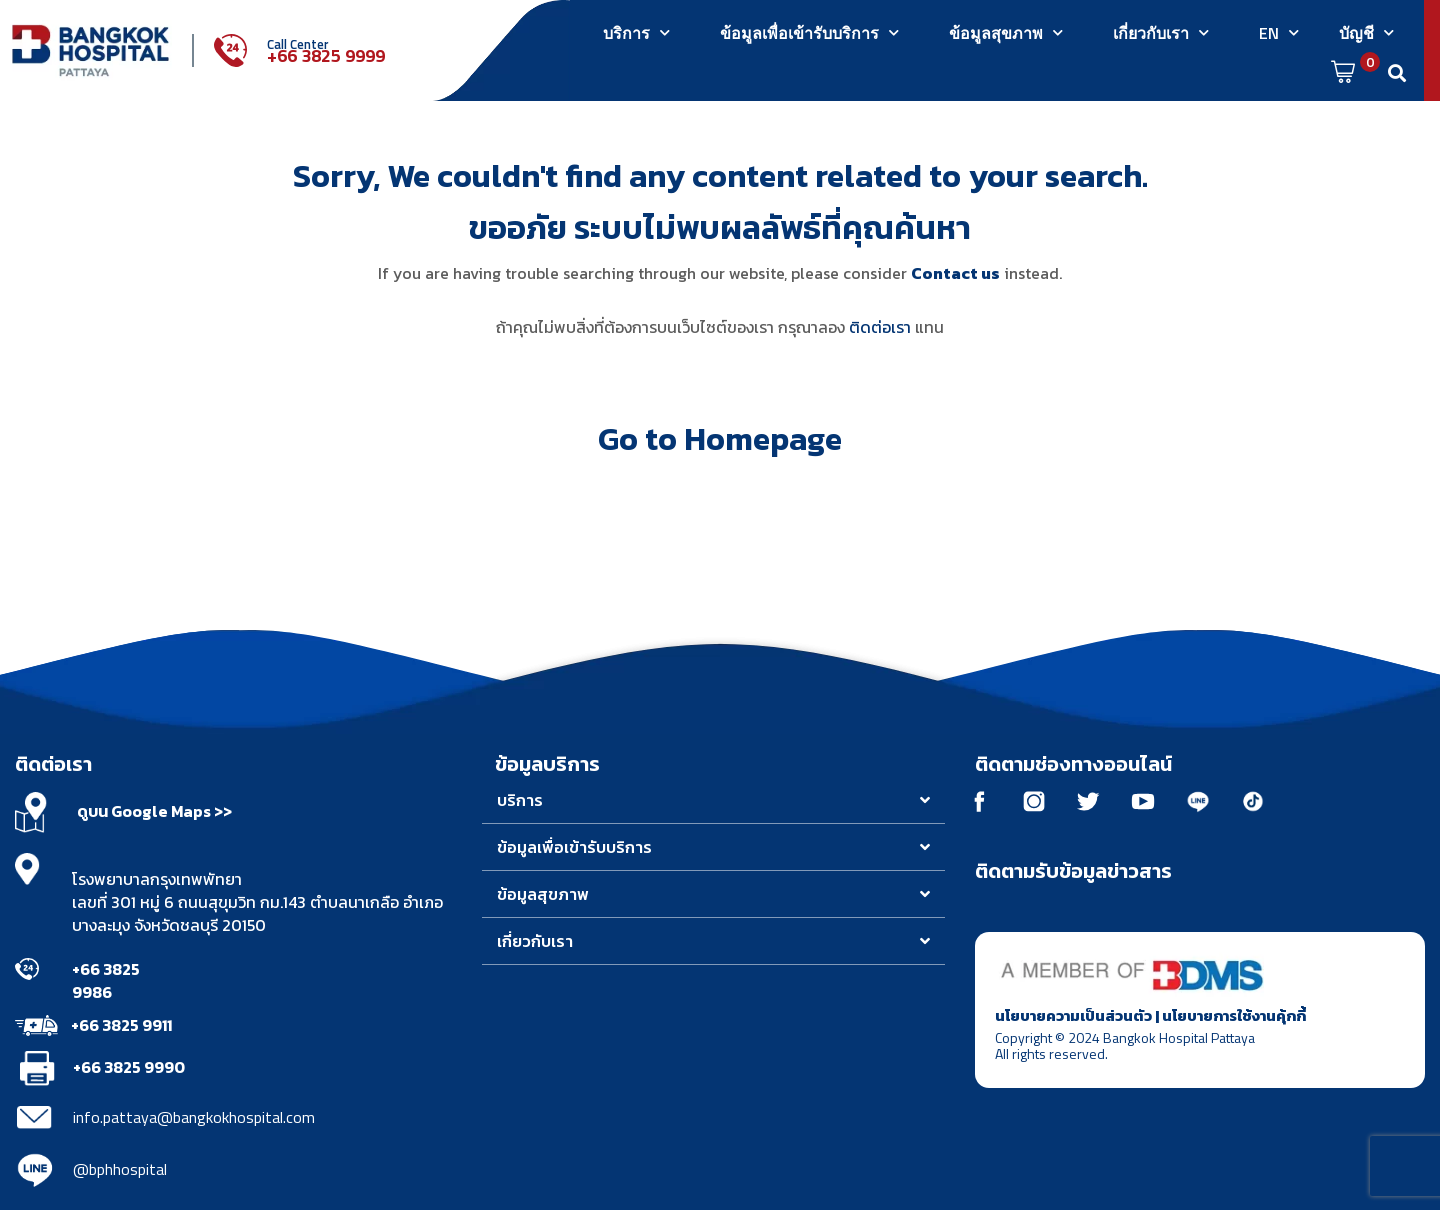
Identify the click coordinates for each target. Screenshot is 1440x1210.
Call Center (298, 44)
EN (1279, 32)
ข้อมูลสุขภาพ (1006, 32)
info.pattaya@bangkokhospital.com (194, 1117)
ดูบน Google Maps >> (154, 811)
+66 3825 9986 (106, 980)
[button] (713, 800)
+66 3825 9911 (121, 1025)
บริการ (636, 32)
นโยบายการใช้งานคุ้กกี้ (1234, 1015)
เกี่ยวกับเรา (1161, 32)
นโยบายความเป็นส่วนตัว (1073, 1015)
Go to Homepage (720, 439)
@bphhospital (120, 1169)
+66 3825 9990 (129, 1067)
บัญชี (1366, 32)
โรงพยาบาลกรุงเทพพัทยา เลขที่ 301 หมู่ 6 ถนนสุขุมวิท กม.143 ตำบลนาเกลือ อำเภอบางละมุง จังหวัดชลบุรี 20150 (257, 902)
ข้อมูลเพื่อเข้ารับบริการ (809, 32)
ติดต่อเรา (880, 327)
